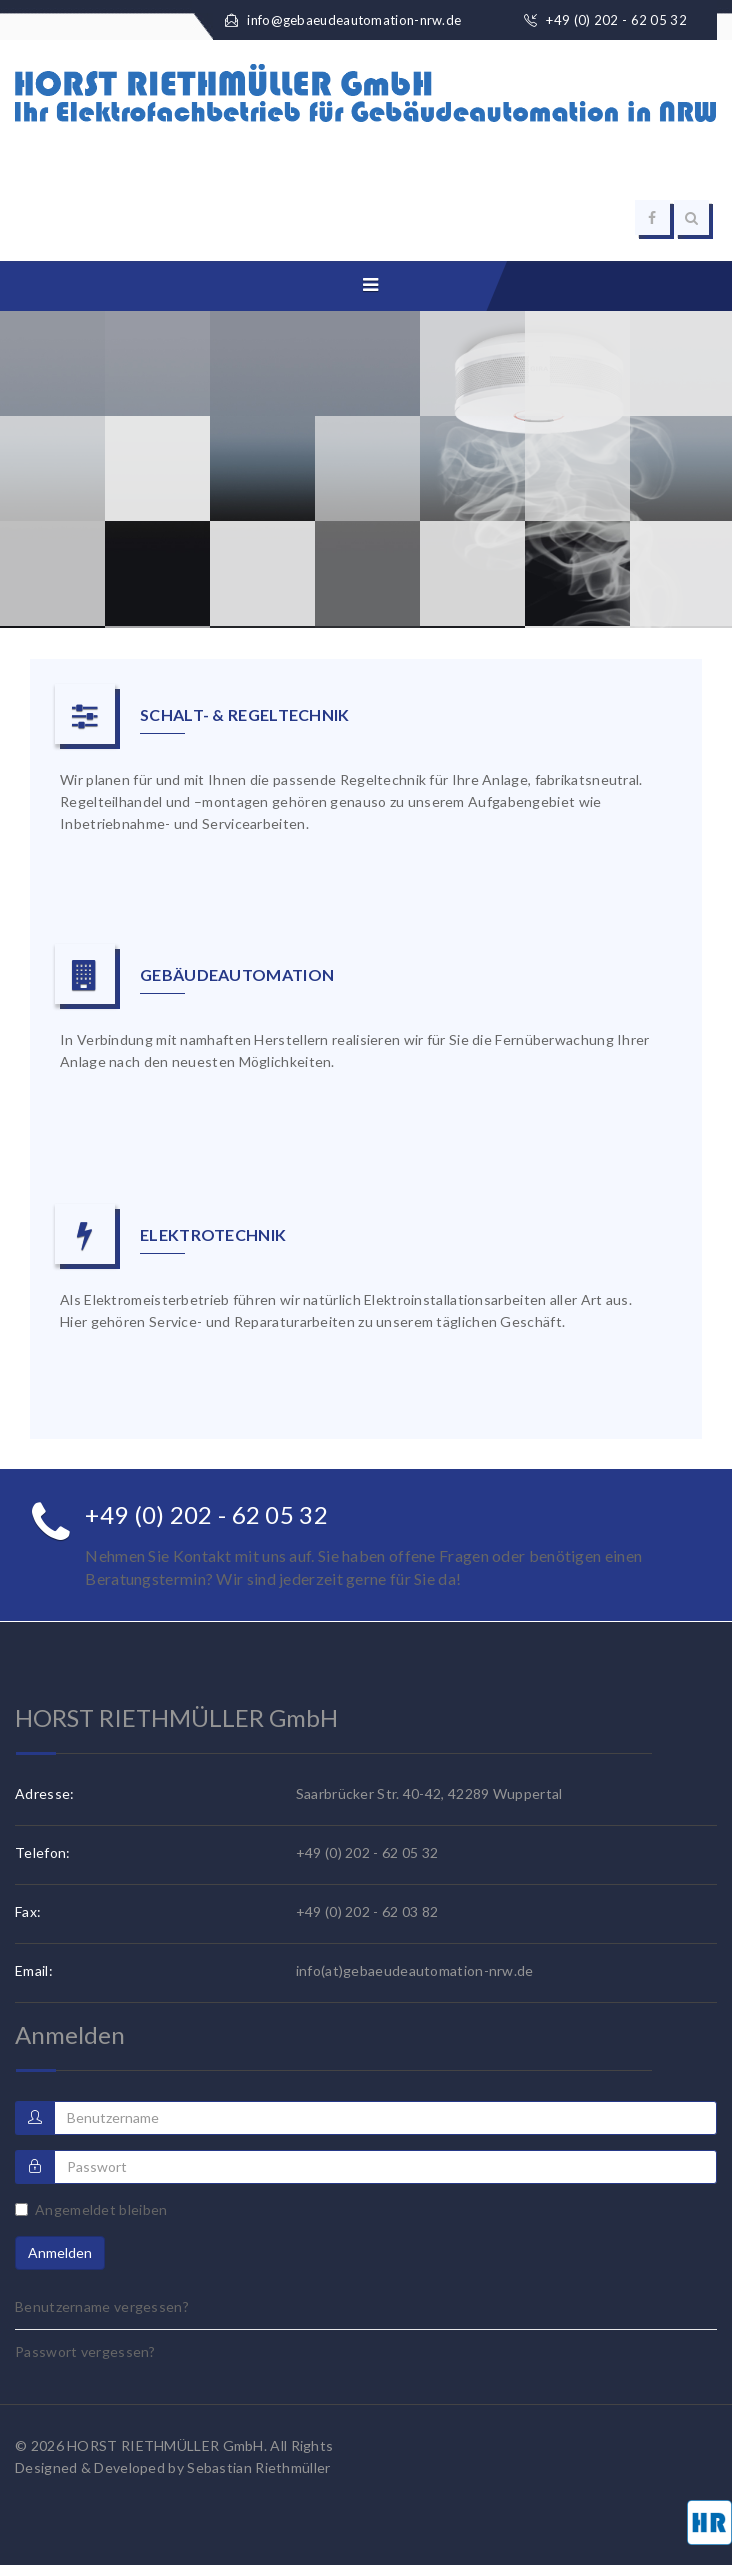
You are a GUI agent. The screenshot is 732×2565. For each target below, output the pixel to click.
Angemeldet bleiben (91, 2209)
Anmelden (60, 2252)
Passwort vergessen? (85, 2351)
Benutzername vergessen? (102, 2306)
